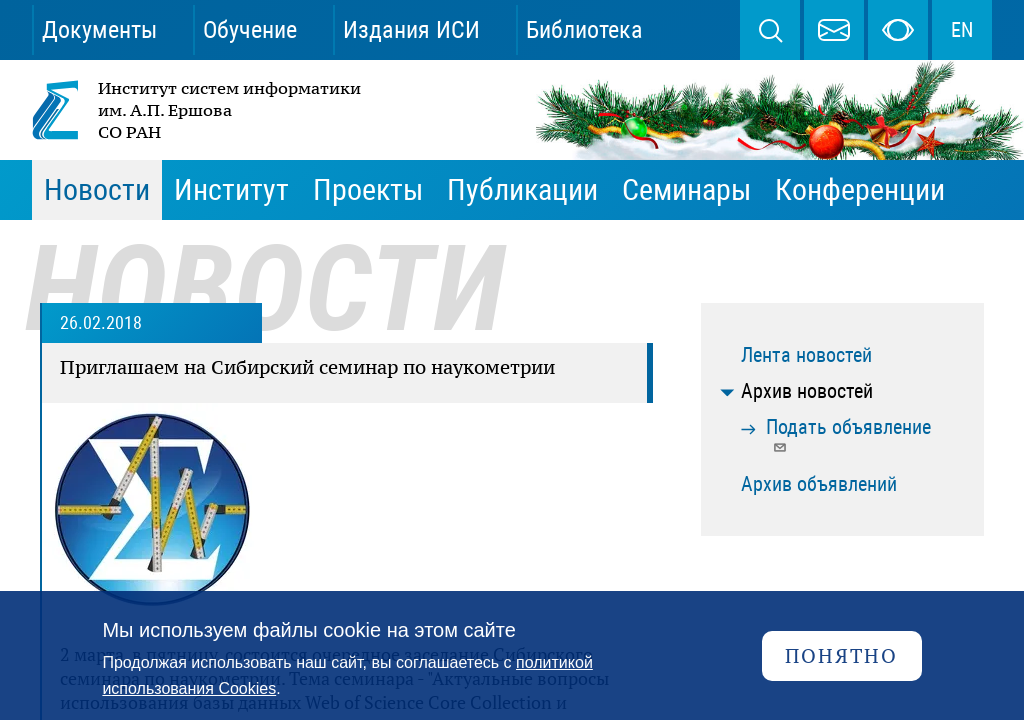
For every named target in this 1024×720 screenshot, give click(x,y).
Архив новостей (807, 391)
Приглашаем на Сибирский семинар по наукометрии (307, 367)
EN (962, 30)
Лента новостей (806, 355)
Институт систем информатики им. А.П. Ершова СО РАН (198, 110)
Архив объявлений (819, 484)
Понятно (841, 655)
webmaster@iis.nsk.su (834, 30)
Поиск (770, 30)
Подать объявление (848, 434)
